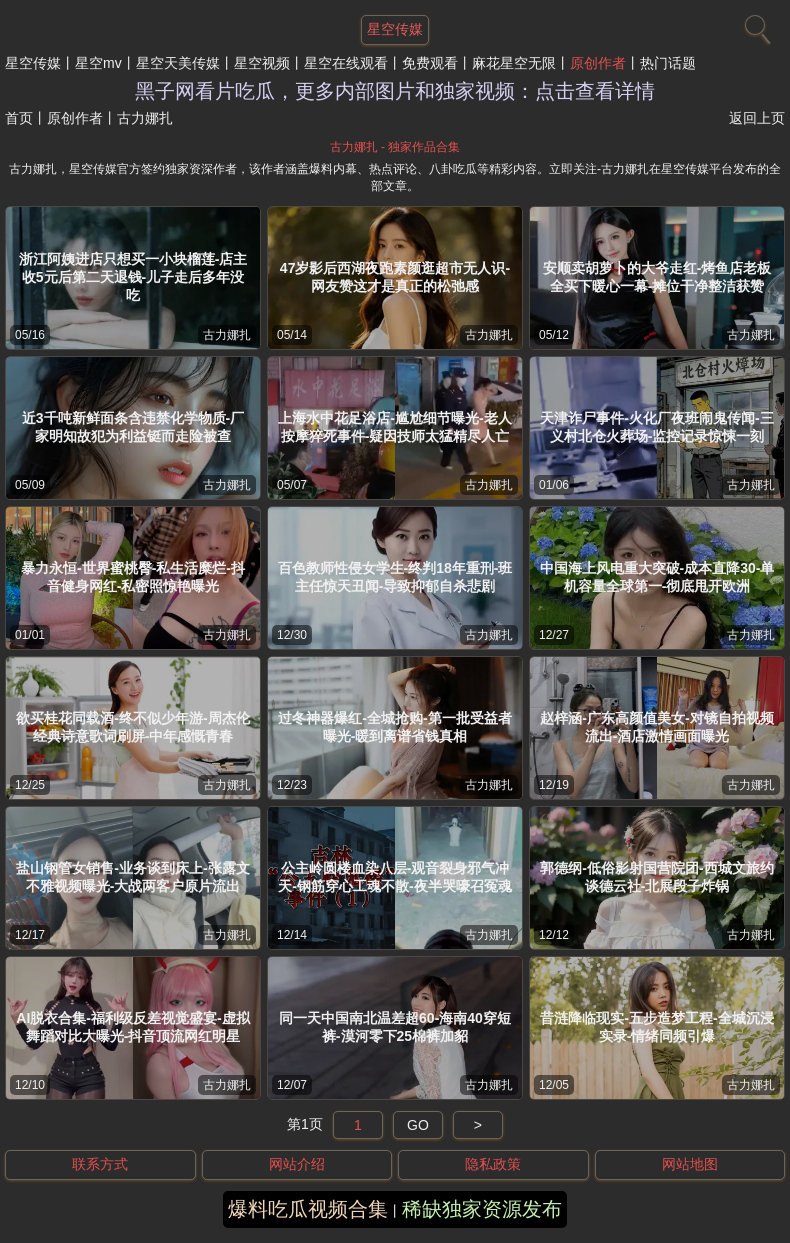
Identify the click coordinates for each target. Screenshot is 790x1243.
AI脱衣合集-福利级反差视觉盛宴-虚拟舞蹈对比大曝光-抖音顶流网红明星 (132, 1027)
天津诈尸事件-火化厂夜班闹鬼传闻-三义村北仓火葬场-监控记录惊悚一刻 (656, 427)
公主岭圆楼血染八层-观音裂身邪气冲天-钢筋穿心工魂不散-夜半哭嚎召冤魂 (394, 877)
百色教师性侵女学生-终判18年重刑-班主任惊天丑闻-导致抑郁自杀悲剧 (395, 577)
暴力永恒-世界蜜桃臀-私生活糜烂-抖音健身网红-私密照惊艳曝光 (133, 577)
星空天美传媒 (178, 63)
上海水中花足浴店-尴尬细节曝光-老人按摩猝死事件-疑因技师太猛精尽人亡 (394, 427)
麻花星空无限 (514, 63)
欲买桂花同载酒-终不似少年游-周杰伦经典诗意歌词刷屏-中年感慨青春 (132, 727)
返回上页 (757, 118)
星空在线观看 (346, 63)
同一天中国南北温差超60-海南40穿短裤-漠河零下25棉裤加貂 (395, 1027)
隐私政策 (493, 1164)
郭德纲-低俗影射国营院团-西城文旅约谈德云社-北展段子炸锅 (656, 877)
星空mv (98, 63)
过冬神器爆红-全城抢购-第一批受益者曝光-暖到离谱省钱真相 (394, 727)
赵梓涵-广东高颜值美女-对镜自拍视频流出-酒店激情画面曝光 (656, 727)
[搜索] (755, 25)
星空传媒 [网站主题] (395, 29)
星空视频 (262, 63)
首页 (19, 118)
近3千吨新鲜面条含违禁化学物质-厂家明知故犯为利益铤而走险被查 (133, 427)
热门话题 (668, 63)
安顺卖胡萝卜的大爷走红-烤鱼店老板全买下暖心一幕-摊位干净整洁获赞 (657, 277)
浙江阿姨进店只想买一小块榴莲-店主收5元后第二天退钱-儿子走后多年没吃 (133, 277)
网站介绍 (297, 1164)
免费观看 (430, 63)
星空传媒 (33, 63)
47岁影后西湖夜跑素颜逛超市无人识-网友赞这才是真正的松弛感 (395, 277)
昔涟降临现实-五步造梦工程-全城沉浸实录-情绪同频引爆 (656, 1027)
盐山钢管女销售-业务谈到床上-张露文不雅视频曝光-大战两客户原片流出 (132, 877)
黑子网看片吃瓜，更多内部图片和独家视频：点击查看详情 (395, 91)
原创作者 (598, 63)
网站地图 (690, 1164)
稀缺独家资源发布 (482, 1209)
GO (418, 1125)
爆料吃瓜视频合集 (308, 1209)
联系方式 (100, 1164)
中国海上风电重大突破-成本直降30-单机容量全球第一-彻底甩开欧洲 (657, 577)
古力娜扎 (227, 335)
